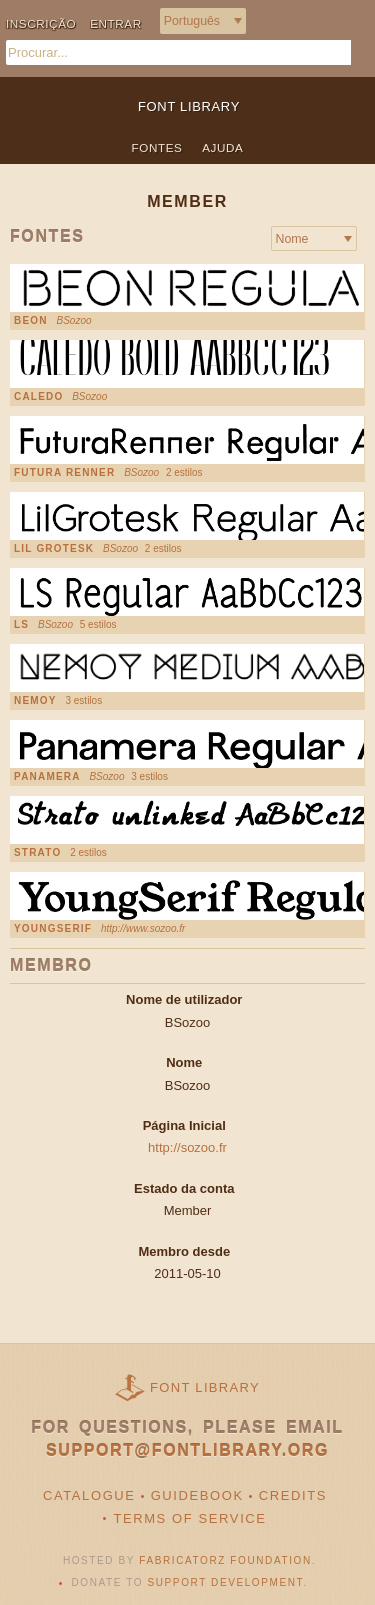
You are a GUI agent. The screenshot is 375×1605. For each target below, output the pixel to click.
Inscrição (41, 23)
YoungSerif (53, 929)
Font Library (205, 1387)
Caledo (38, 397)
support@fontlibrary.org (187, 1450)
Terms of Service (189, 1518)
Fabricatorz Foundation (225, 1560)
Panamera (47, 777)
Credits (293, 1495)
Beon (31, 321)
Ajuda (222, 147)
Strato (37, 853)
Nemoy (35, 701)
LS (21, 625)
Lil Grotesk (54, 549)
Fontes (157, 147)
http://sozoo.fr (187, 1147)
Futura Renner (64, 473)
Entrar (116, 23)
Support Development (226, 1582)
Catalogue (89, 1495)
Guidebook (197, 1495)
